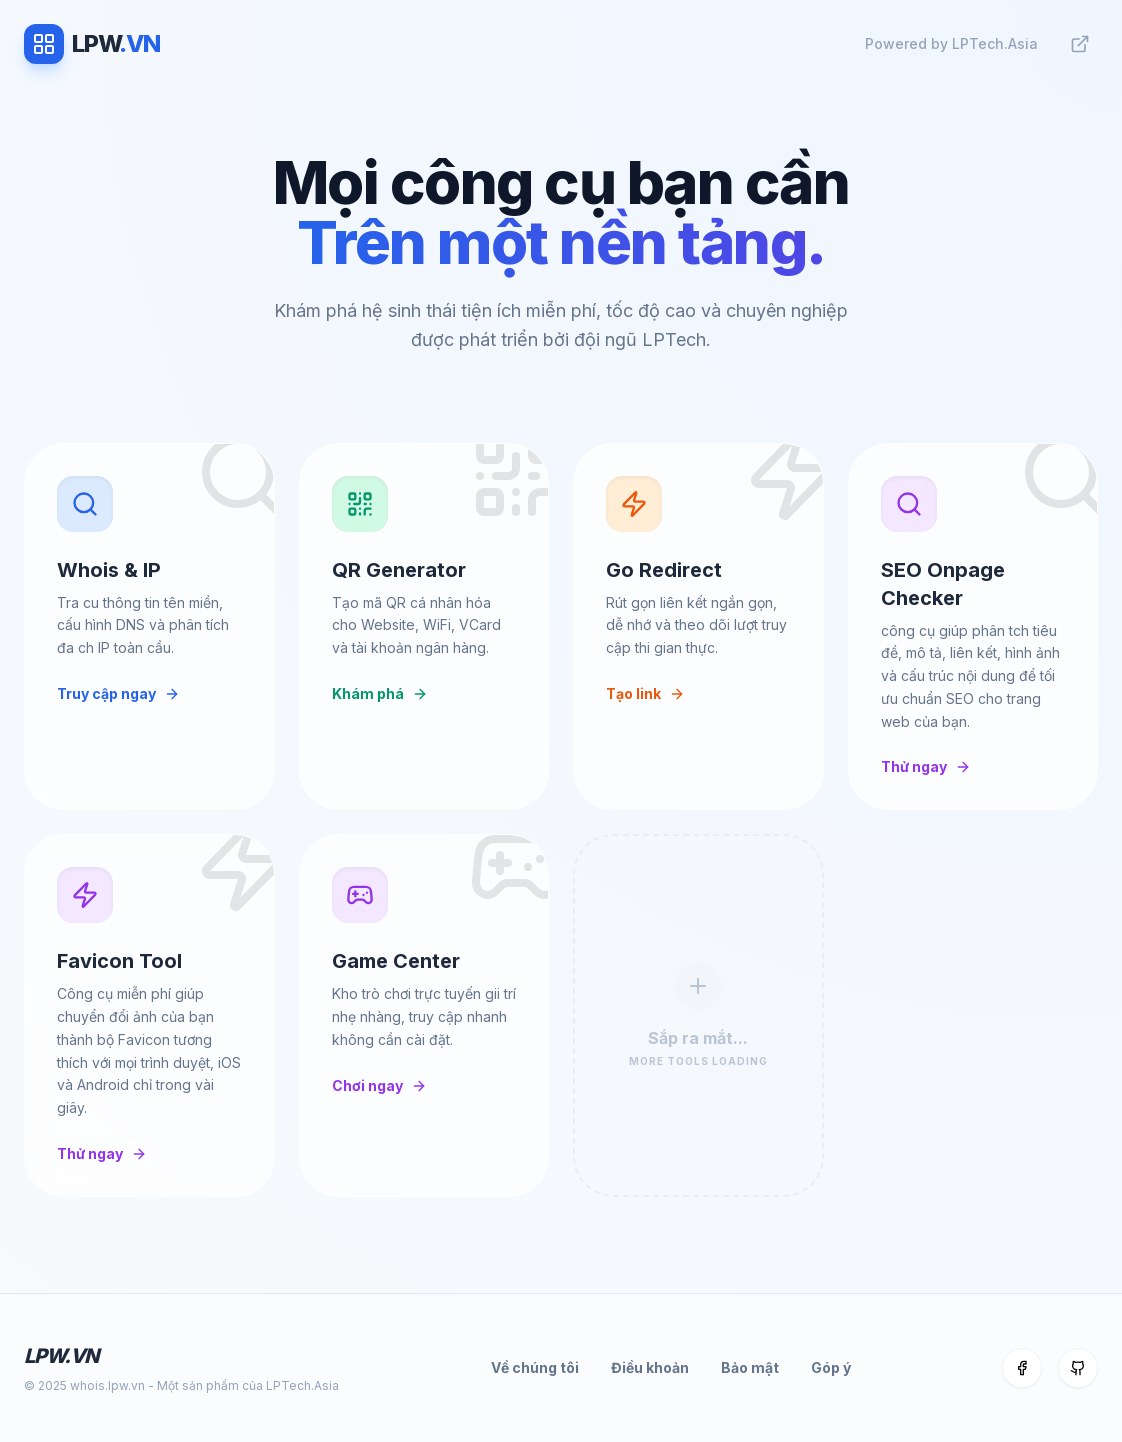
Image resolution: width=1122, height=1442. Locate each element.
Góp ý (831, 1367)
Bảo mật (750, 1367)
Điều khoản (650, 1367)
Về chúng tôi (535, 1367)
